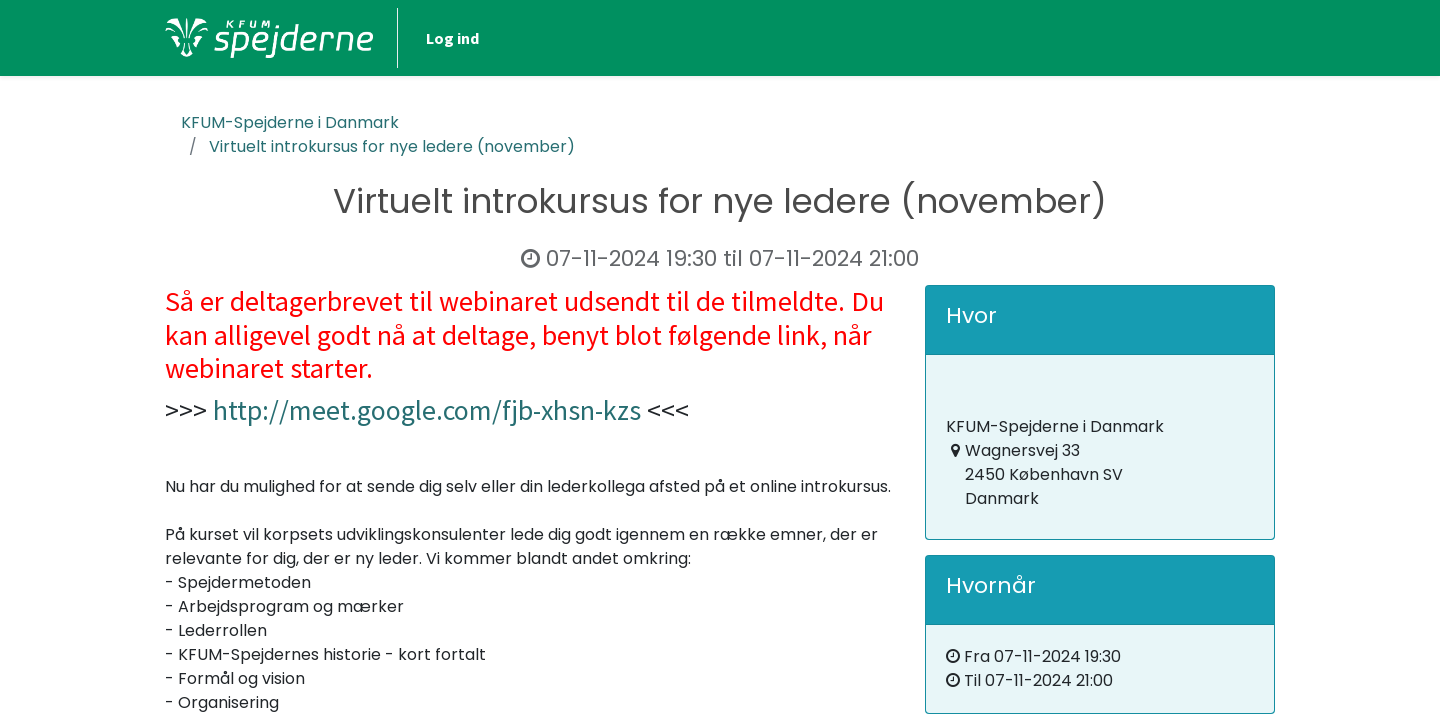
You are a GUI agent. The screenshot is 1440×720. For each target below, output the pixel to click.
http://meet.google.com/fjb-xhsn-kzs (427, 410)
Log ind (452, 38)
